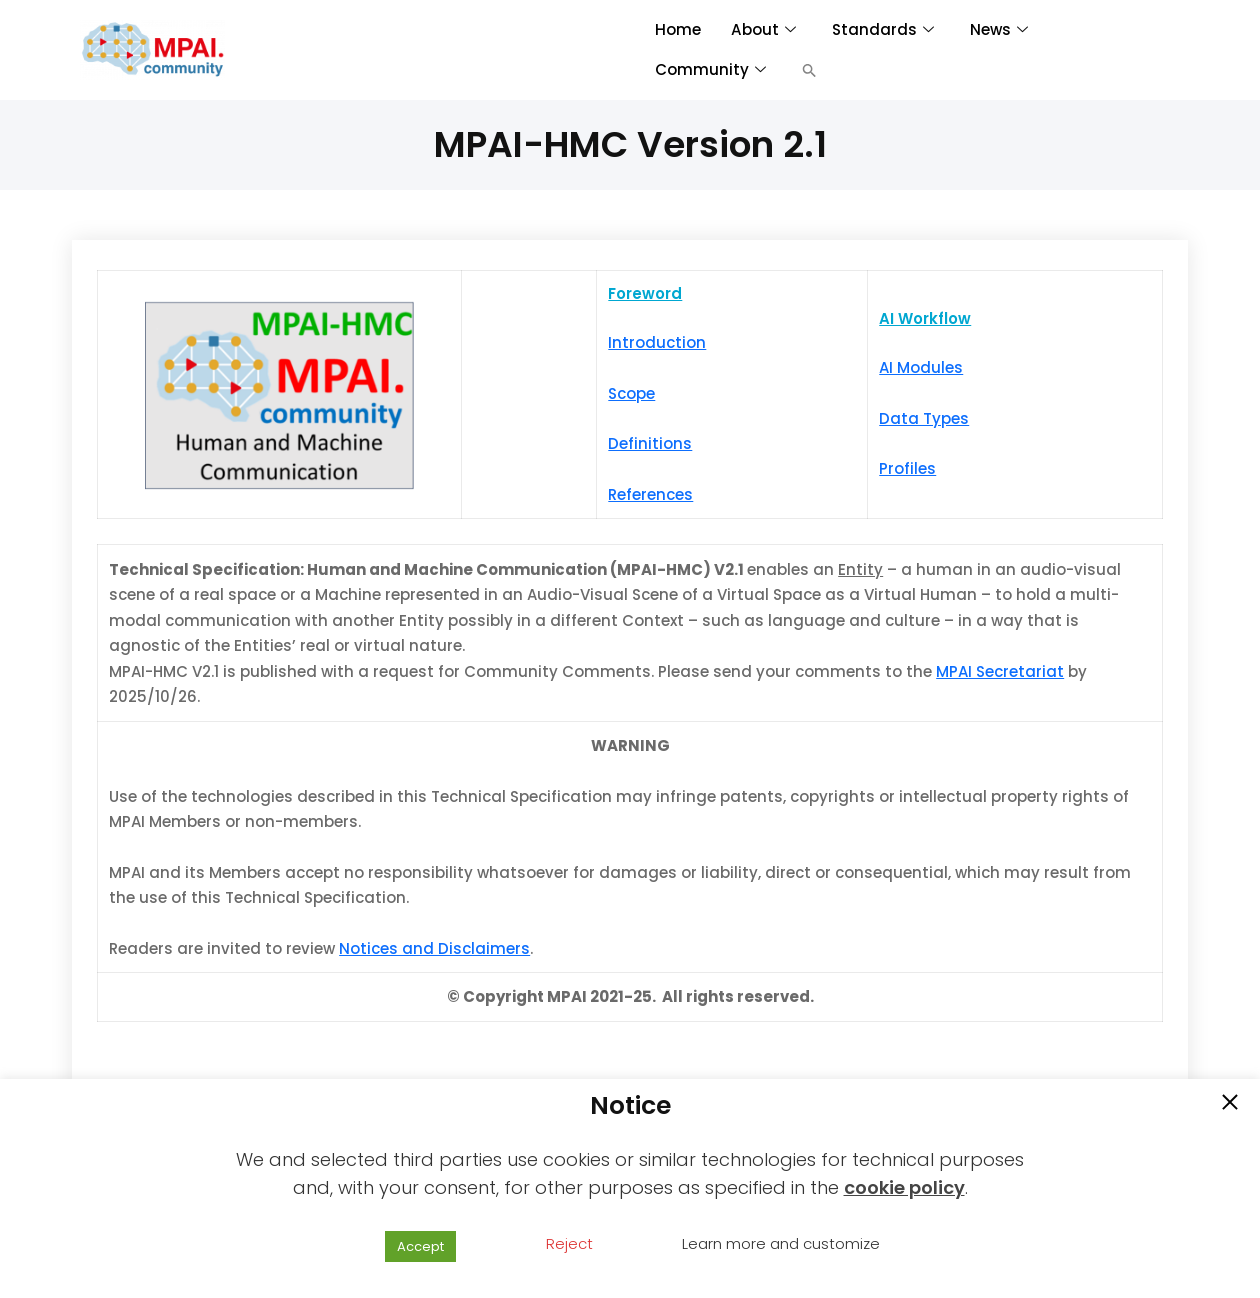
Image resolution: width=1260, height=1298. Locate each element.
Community (710, 69)
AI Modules (921, 367)
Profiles (907, 468)
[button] (809, 70)
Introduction (657, 342)
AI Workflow (925, 318)
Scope (631, 393)
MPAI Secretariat (1000, 671)
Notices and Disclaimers (434, 948)
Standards (881, 29)
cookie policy (904, 1187)
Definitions (650, 443)
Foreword (645, 293)
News (997, 29)
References (650, 494)
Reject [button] (569, 1243)
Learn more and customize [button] (781, 1243)
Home (677, 29)
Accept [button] (420, 1246)
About (762, 29)
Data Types (924, 418)
